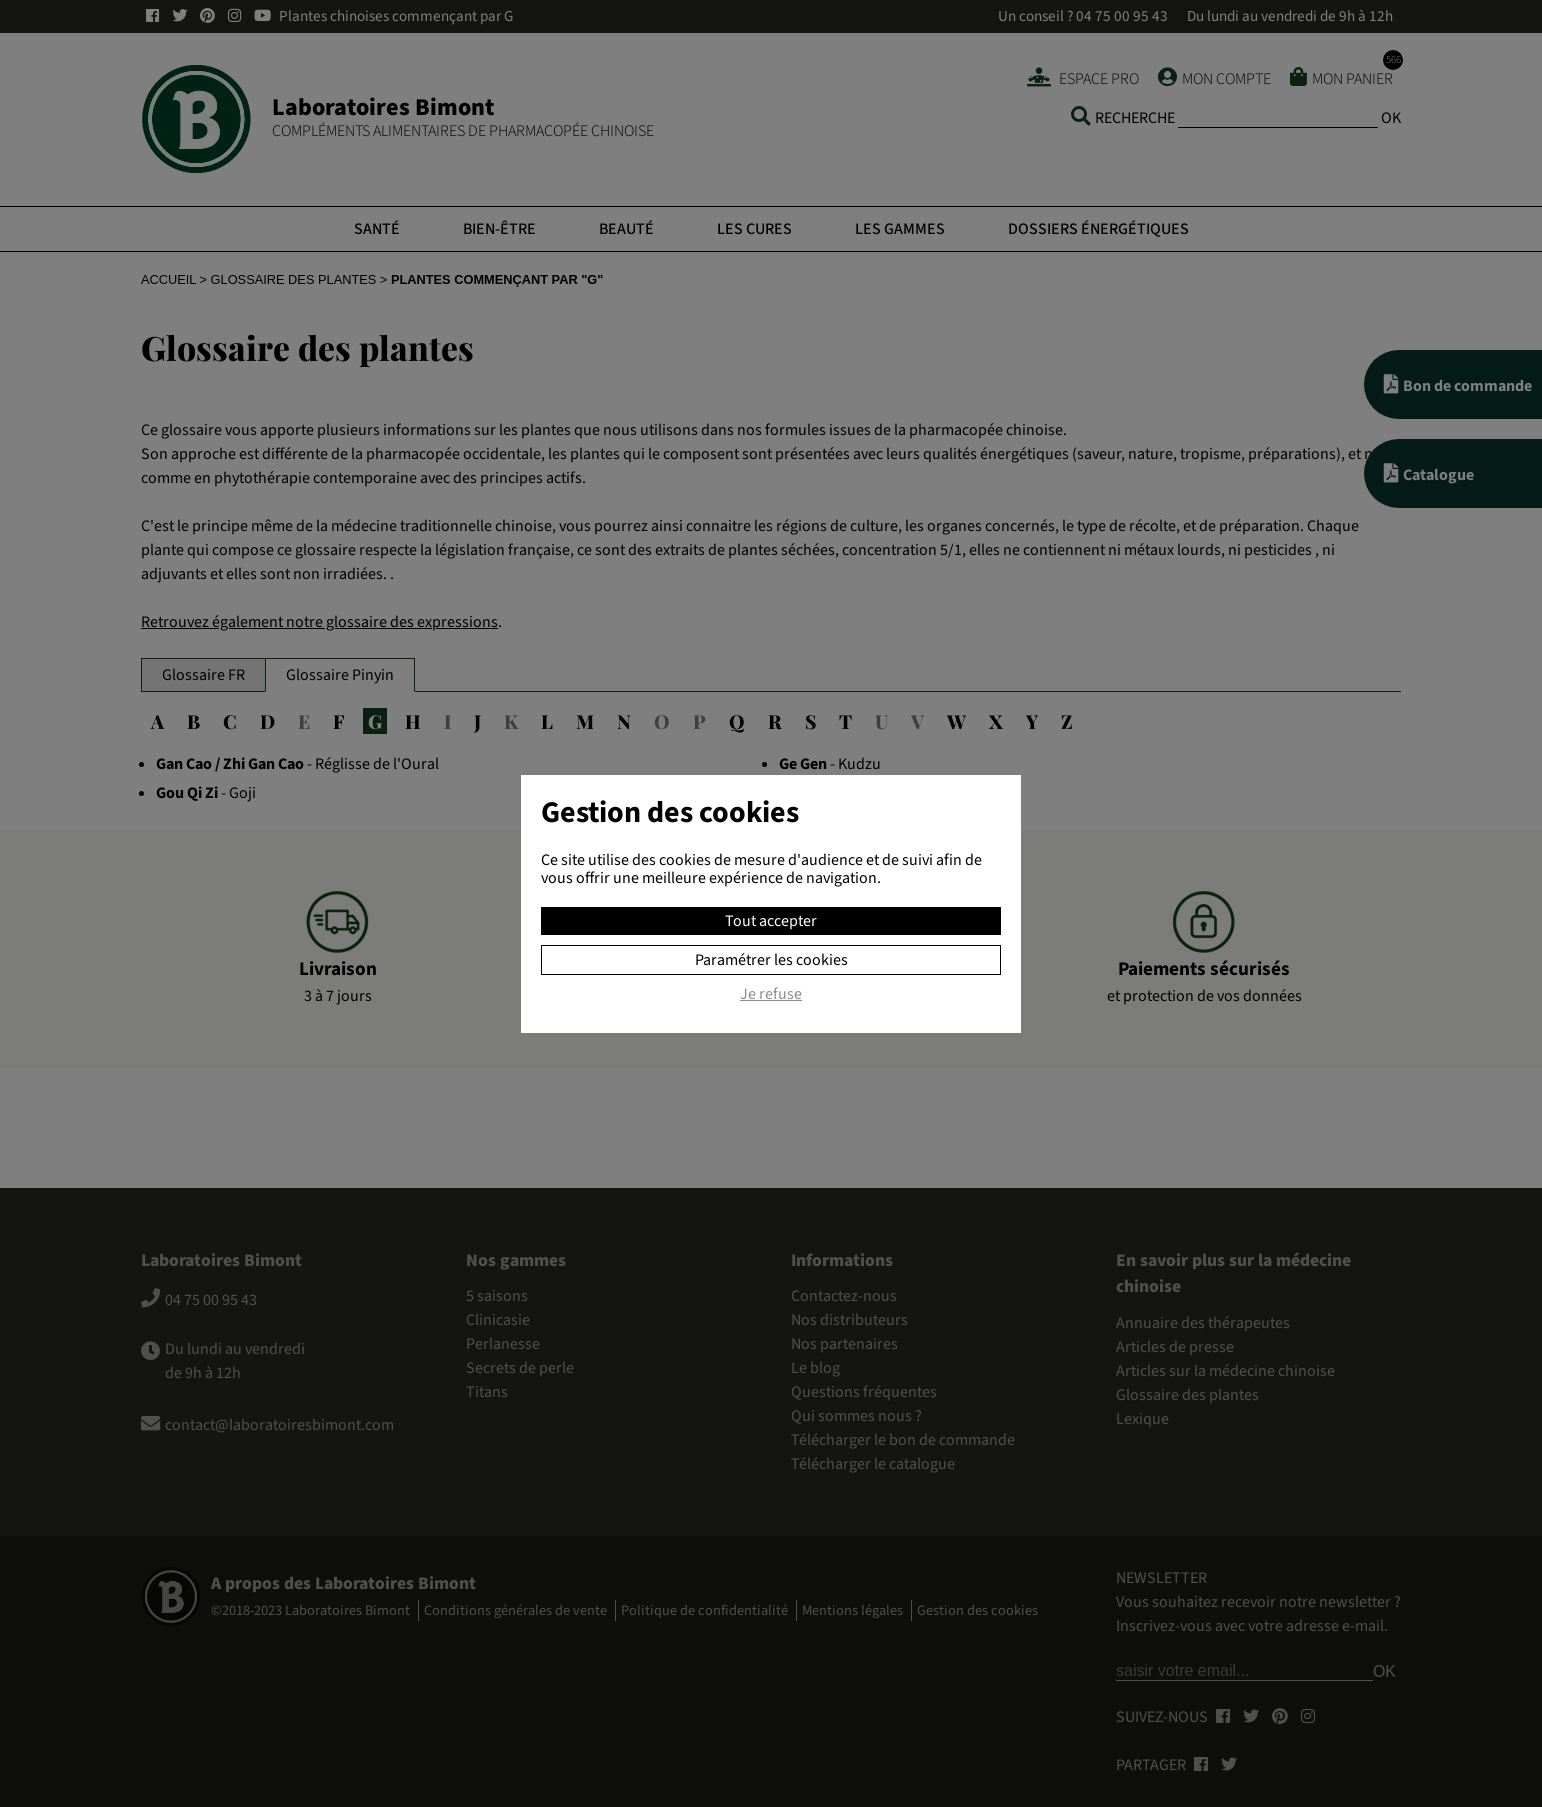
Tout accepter (771, 921)
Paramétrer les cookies (771, 960)
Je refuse (771, 995)
